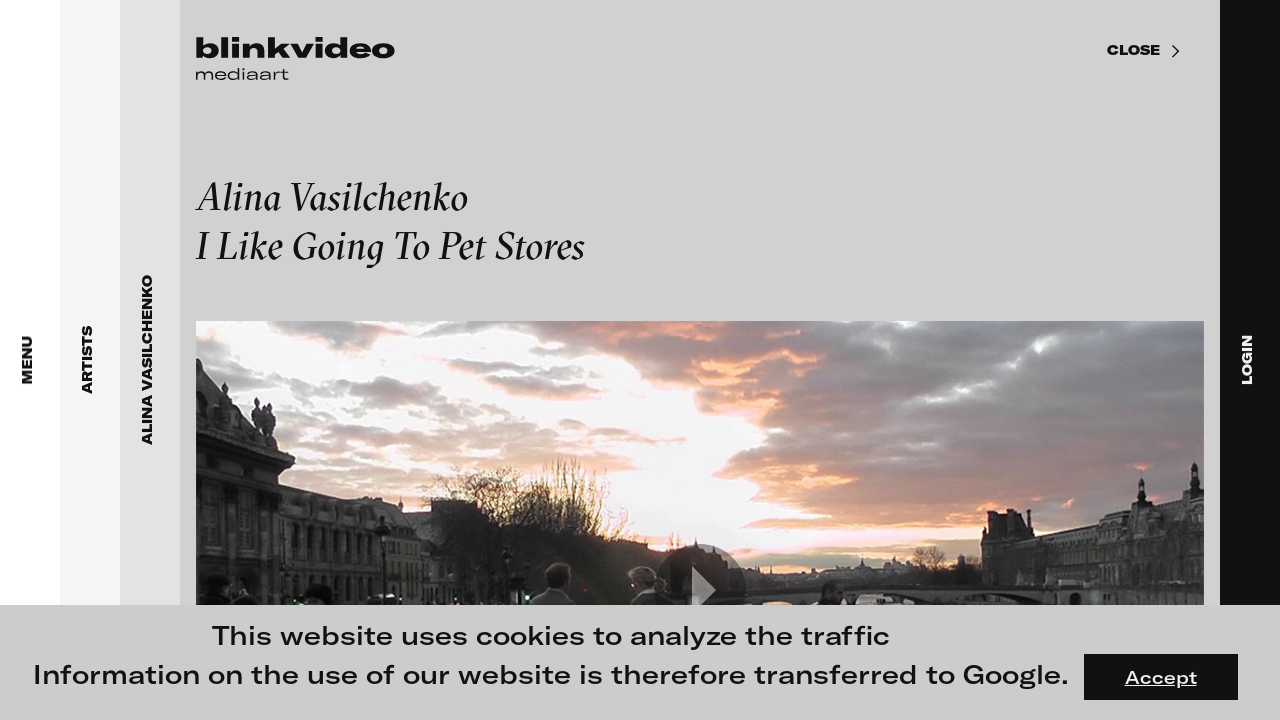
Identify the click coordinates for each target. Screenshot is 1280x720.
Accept (1161, 677)
